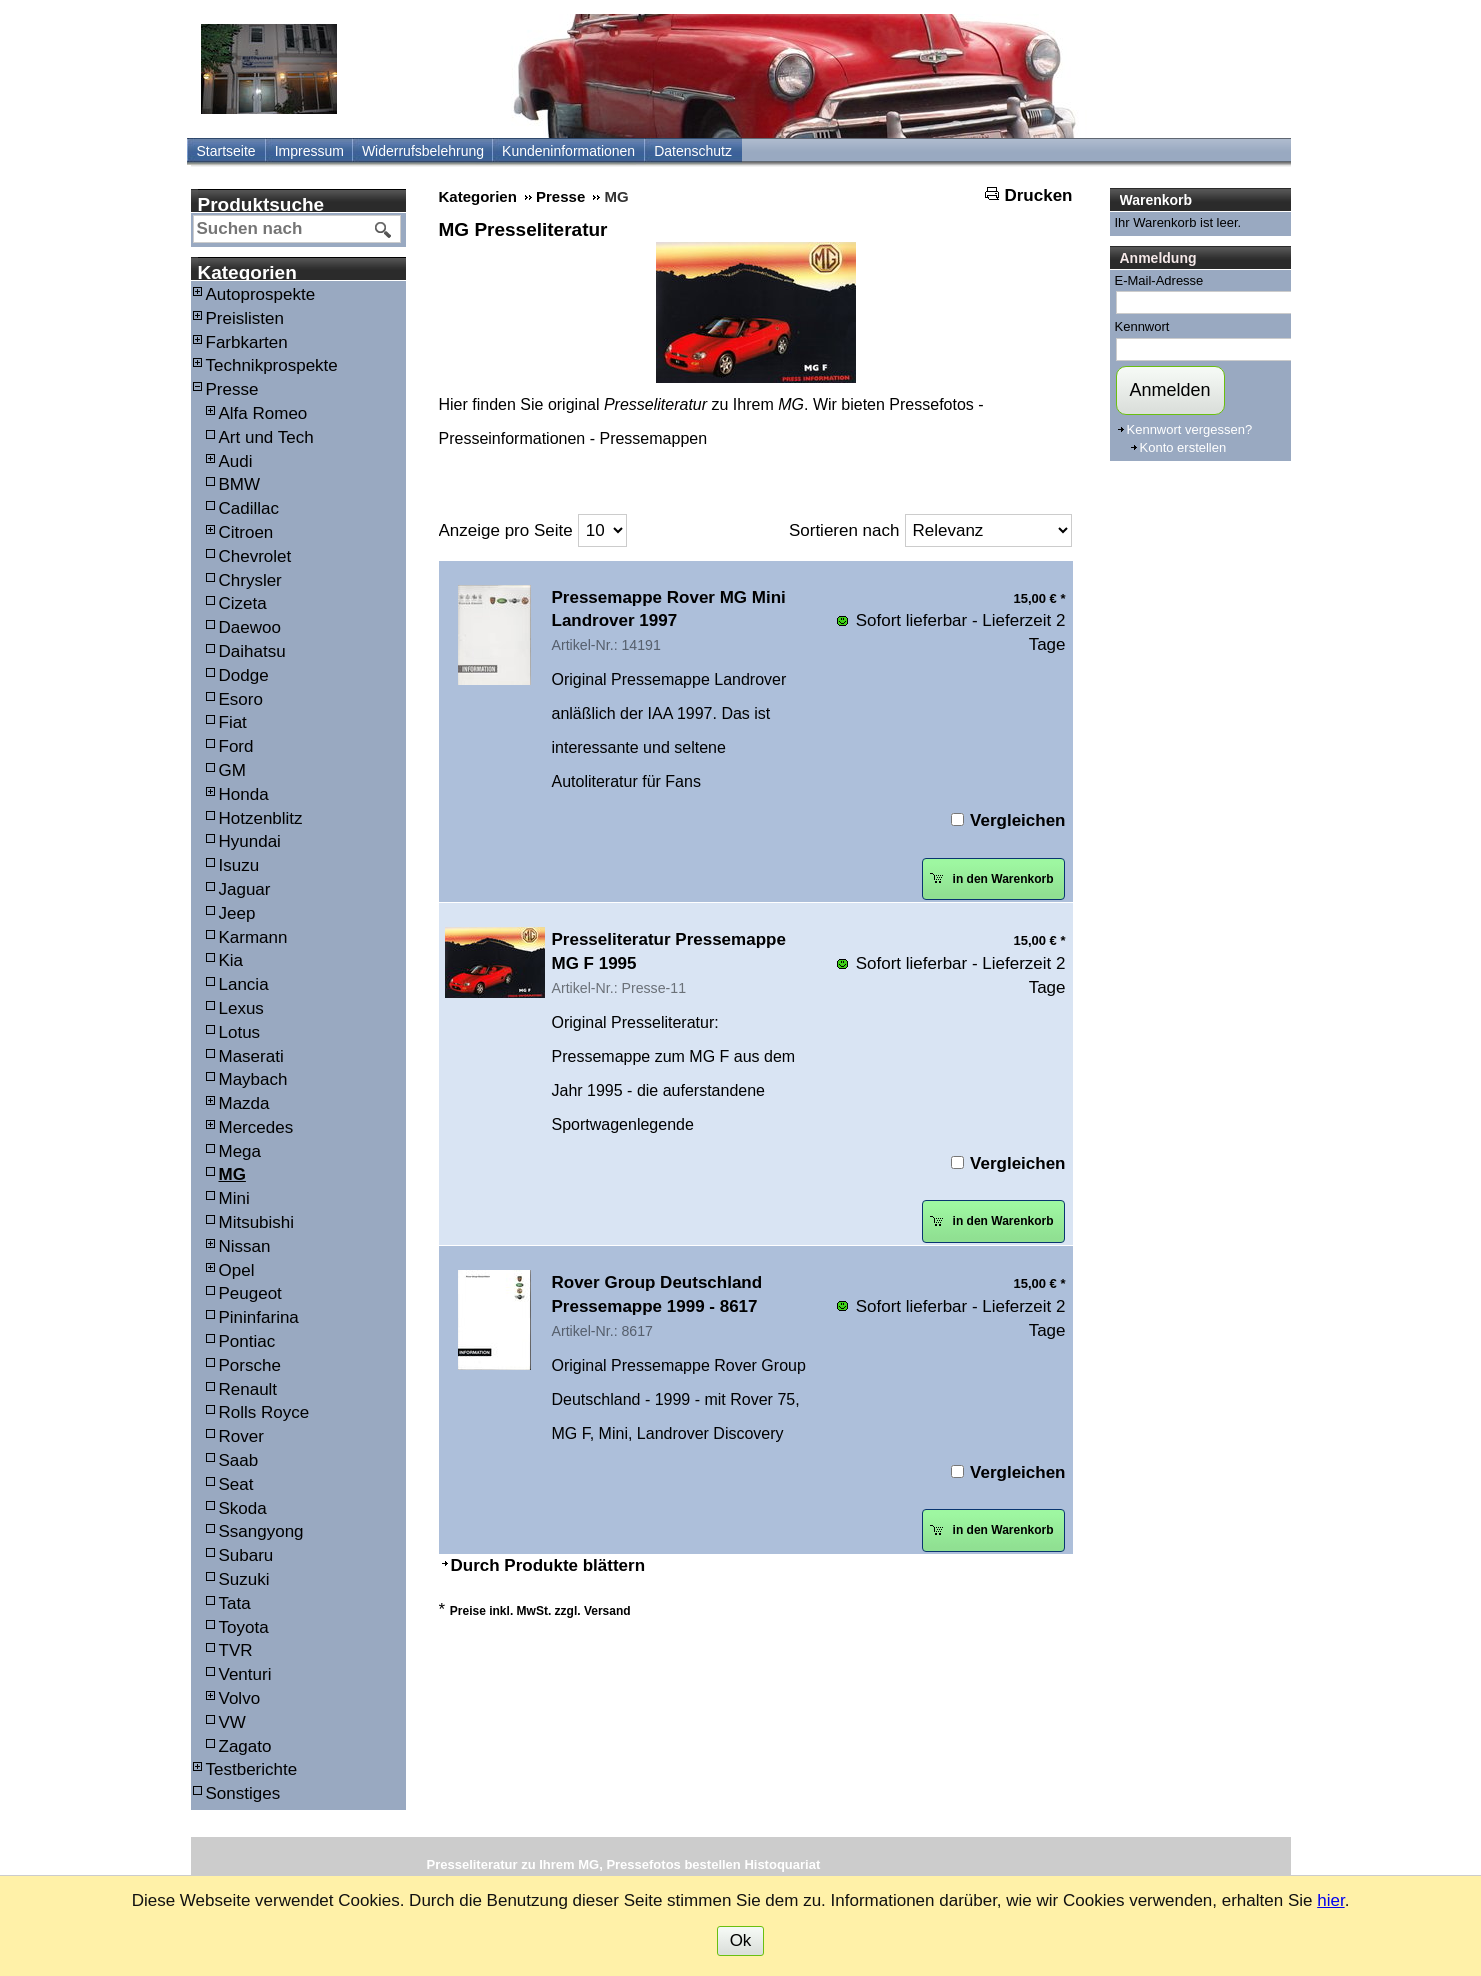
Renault (248, 1389)
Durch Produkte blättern (548, 1565)
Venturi (245, 1674)
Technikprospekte (272, 365)
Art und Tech (266, 437)
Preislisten (245, 318)
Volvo (240, 1698)
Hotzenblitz (261, 818)
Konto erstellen (1183, 447)
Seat (236, 1484)
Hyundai (250, 841)
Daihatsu (252, 651)
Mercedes (256, 1127)
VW (232, 1722)
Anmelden (1170, 390)
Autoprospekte (261, 294)
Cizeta (243, 603)
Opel (237, 1270)
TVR (236, 1650)
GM (232, 770)
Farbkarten (247, 342)
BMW (240, 484)
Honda (244, 794)
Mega (240, 1151)
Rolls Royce (264, 1412)
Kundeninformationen (568, 151)
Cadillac (249, 508)
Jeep (237, 913)
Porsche (250, 1365)
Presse (232, 389)
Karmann (253, 937)
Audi (236, 461)
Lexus (241, 1008)
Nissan (245, 1246)
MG (232, 1174)
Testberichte (252, 1769)
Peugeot (250, 1293)
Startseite (226, 151)
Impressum (309, 151)
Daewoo (250, 627)
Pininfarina (259, 1317)
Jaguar (245, 889)
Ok (741, 1940)
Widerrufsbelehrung (423, 151)
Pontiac (247, 1341)
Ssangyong (261, 1531)
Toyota (244, 1627)
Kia (231, 960)
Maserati (251, 1056)
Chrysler (250, 580)
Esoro (241, 699)
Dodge (244, 675)
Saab (239, 1460)
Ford (236, 746)
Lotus (240, 1032)
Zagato (245, 1746)
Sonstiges (243, 1793)
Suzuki (244, 1579)
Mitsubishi (257, 1222)
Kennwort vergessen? (1190, 429)
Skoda (243, 1508)
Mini (234, 1198)
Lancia (244, 984)
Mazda (244, 1103)
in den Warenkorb (991, 878)
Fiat (233, 722)
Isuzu (239, 865)
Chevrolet (255, 556)
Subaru (246, 1555)
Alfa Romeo (263, 413)
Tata (235, 1603)
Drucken (1038, 195)
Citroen (246, 532)
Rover (241, 1436)
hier (1330, 1900)
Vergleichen (1017, 820)
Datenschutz (693, 151)
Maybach (253, 1079)
